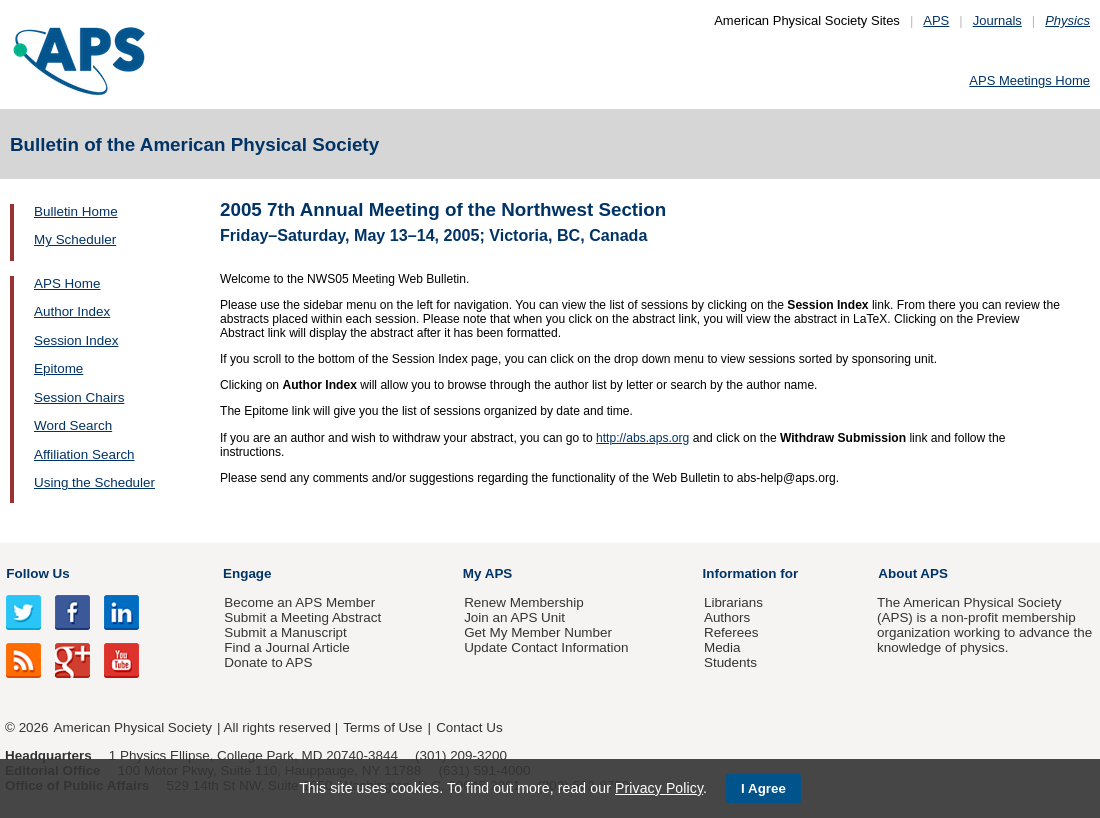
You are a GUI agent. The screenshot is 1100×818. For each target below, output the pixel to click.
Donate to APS (268, 662)
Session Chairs (79, 397)
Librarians (733, 602)
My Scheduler (75, 239)
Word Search (73, 425)
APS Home (67, 283)
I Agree (763, 788)
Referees (731, 632)
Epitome (58, 368)
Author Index (72, 311)
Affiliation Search (84, 454)
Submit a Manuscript (285, 632)
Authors (727, 617)
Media (722, 647)
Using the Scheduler (94, 482)
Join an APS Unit (514, 617)
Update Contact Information (546, 647)
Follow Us (37, 573)
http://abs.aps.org (642, 438)
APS (936, 20)
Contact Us (469, 727)
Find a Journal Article (286, 647)
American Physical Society (133, 727)
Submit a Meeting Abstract (302, 617)
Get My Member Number (538, 632)
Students (730, 662)
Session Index (76, 340)
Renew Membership (524, 602)
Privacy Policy (659, 788)
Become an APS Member (299, 602)
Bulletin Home (76, 211)
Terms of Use (382, 727)
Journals (997, 20)
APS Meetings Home (1029, 80)
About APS (913, 573)
